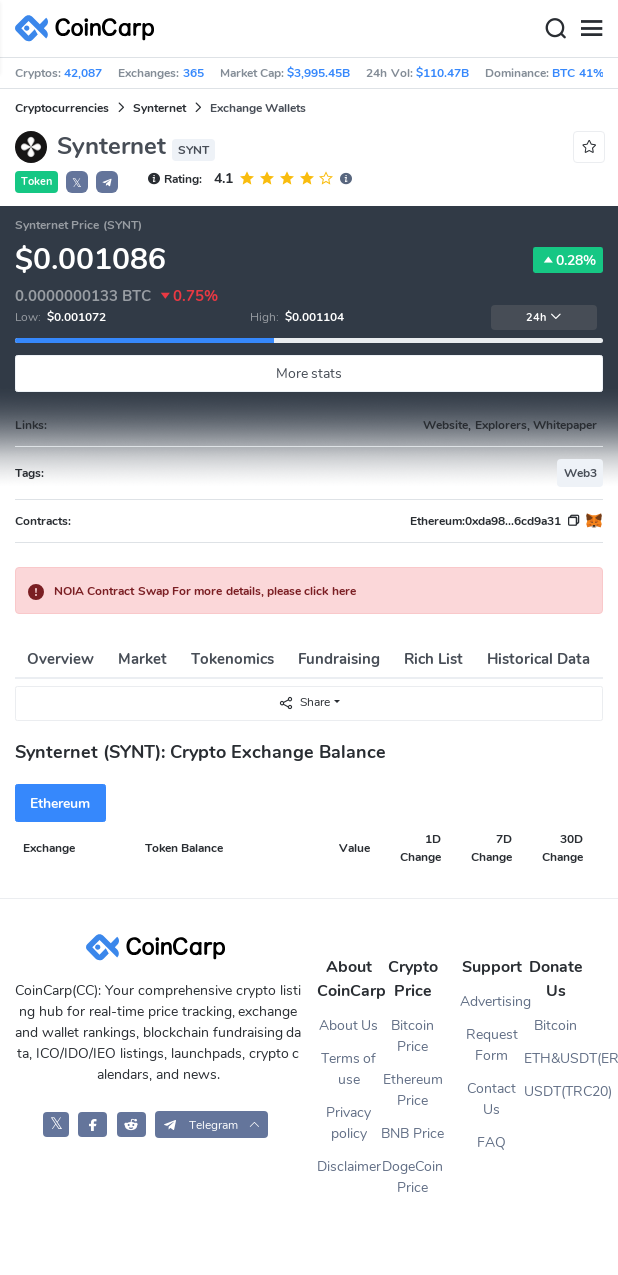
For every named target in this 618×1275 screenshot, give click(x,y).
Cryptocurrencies (62, 108)
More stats (309, 373)
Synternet (159, 108)
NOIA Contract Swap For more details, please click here (205, 591)
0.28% (568, 260)
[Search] (555, 29)
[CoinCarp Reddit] (131, 1124)
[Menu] (591, 29)
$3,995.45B (318, 73)
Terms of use (349, 1069)
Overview (60, 659)
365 (193, 73)
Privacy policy (348, 1123)
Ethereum (60, 803)
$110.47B (442, 73)
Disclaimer (349, 1166)
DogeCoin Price (412, 1177)
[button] (107, 182)
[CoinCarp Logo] (90, 28)
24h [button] (544, 317)
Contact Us (491, 1099)
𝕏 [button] (77, 183)
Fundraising (339, 659)
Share (304, 702)
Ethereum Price (413, 1090)
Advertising (492, 1001)
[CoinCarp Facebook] (92, 1124)
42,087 (83, 73)
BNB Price (412, 1133)
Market (142, 659)
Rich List (433, 659)
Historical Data (538, 659)
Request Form (492, 1045)
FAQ (491, 1142)
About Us (349, 1025)
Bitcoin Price (412, 1036)
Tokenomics (232, 659)
